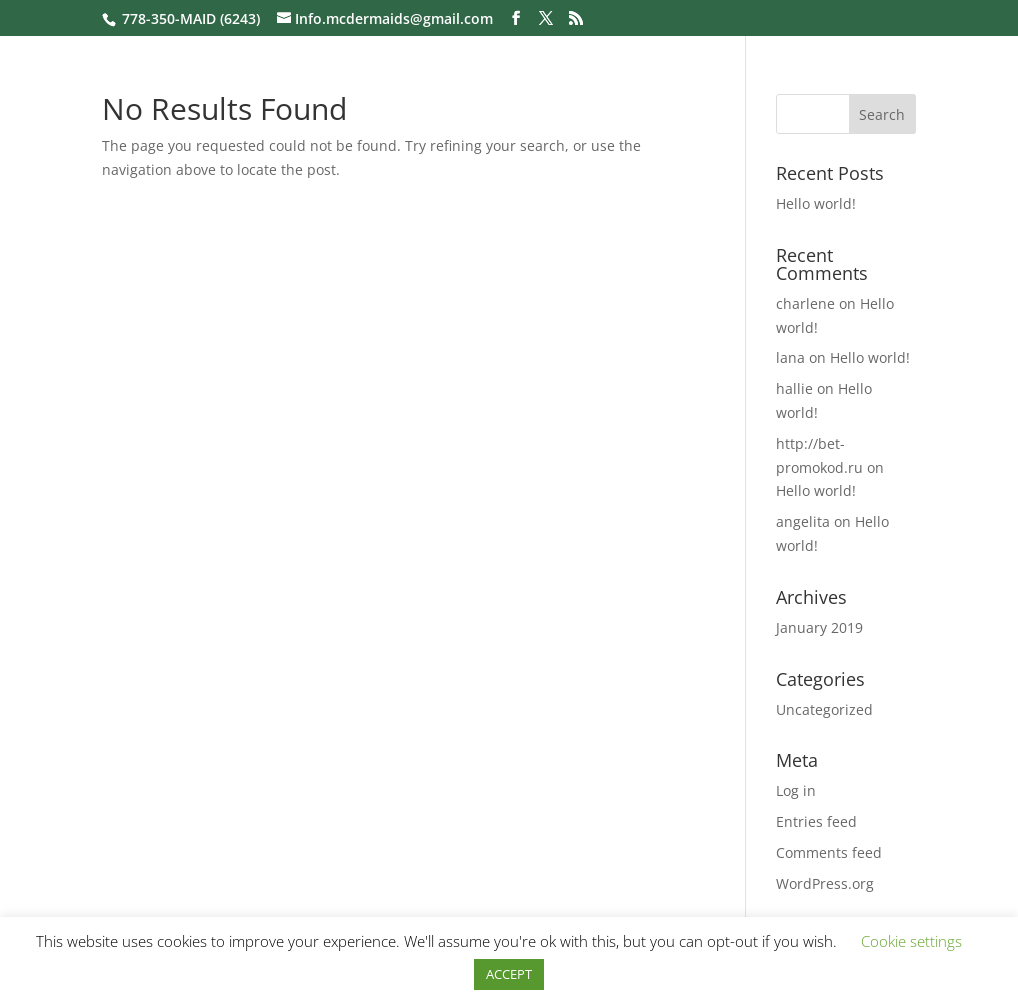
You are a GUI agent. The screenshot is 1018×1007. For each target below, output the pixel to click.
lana (790, 357)
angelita (803, 521)
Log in (796, 790)
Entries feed (816, 821)
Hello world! (816, 203)
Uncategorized (824, 709)
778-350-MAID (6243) (191, 18)
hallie (794, 388)
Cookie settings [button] (911, 941)
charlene (805, 303)
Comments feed (829, 852)
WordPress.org (825, 883)
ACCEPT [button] (509, 974)
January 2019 (819, 627)
